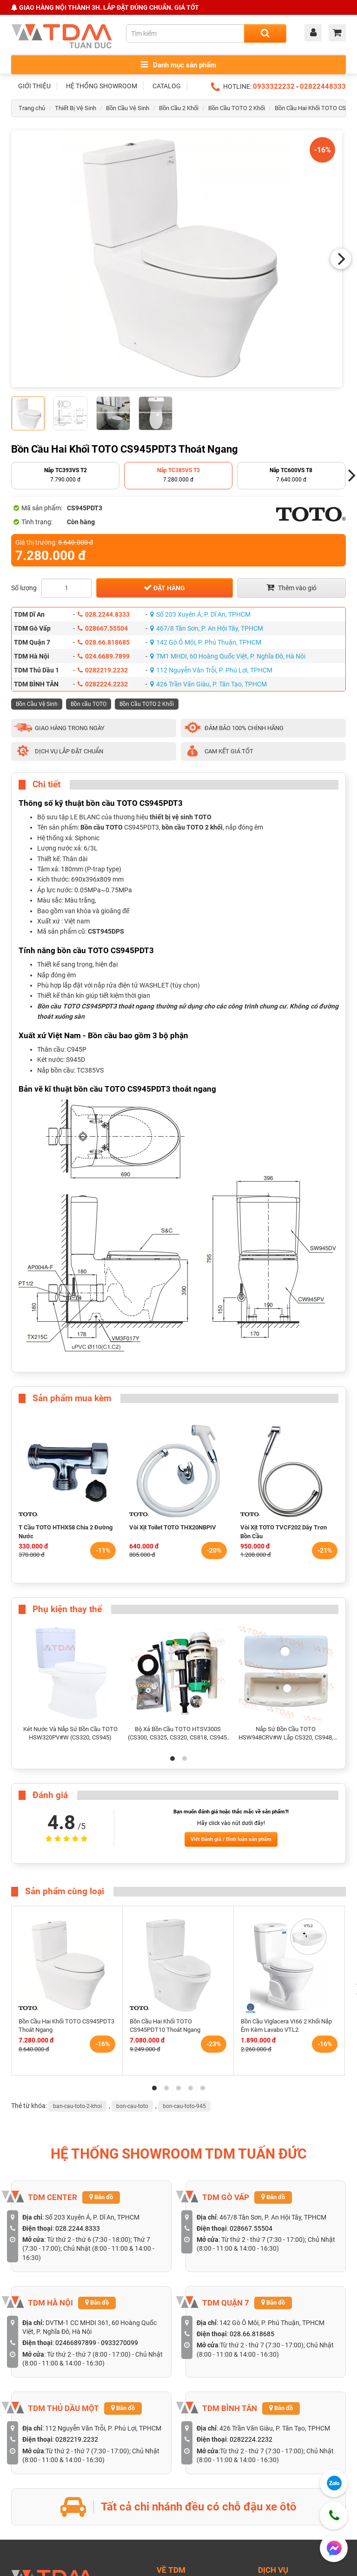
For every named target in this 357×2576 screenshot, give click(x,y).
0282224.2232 (103, 684)
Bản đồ (101, 2197)
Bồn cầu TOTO (88, 704)
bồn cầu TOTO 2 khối (192, 827)
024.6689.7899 (104, 656)
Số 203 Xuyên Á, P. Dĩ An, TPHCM (200, 614)
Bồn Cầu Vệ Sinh (127, 108)
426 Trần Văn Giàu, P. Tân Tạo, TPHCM (208, 684)
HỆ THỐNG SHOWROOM (101, 86)
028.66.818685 (104, 642)
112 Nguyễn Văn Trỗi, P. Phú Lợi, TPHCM (211, 670)
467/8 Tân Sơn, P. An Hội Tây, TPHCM (206, 628)
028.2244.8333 (104, 614)
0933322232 (274, 86)
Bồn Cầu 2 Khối (178, 108)
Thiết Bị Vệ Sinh (75, 108)
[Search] (265, 33)
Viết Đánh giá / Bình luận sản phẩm (231, 1839)
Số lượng (24, 588)
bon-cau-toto (132, 2106)
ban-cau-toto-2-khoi (77, 2106)
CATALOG (166, 86)
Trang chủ (32, 108)
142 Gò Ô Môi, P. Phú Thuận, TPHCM (205, 642)
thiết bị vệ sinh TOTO (181, 817)
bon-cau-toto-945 (184, 2106)
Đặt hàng (164, 587)
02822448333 (323, 86)
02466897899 (75, 2342)
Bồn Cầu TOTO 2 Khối (236, 108)
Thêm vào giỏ (291, 587)
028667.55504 (103, 628)
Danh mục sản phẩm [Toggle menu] (178, 64)
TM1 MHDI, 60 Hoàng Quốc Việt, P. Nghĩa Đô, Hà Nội (227, 656)
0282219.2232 (103, 670)
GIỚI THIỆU (34, 86)
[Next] (341, 259)
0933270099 (119, 2342)
